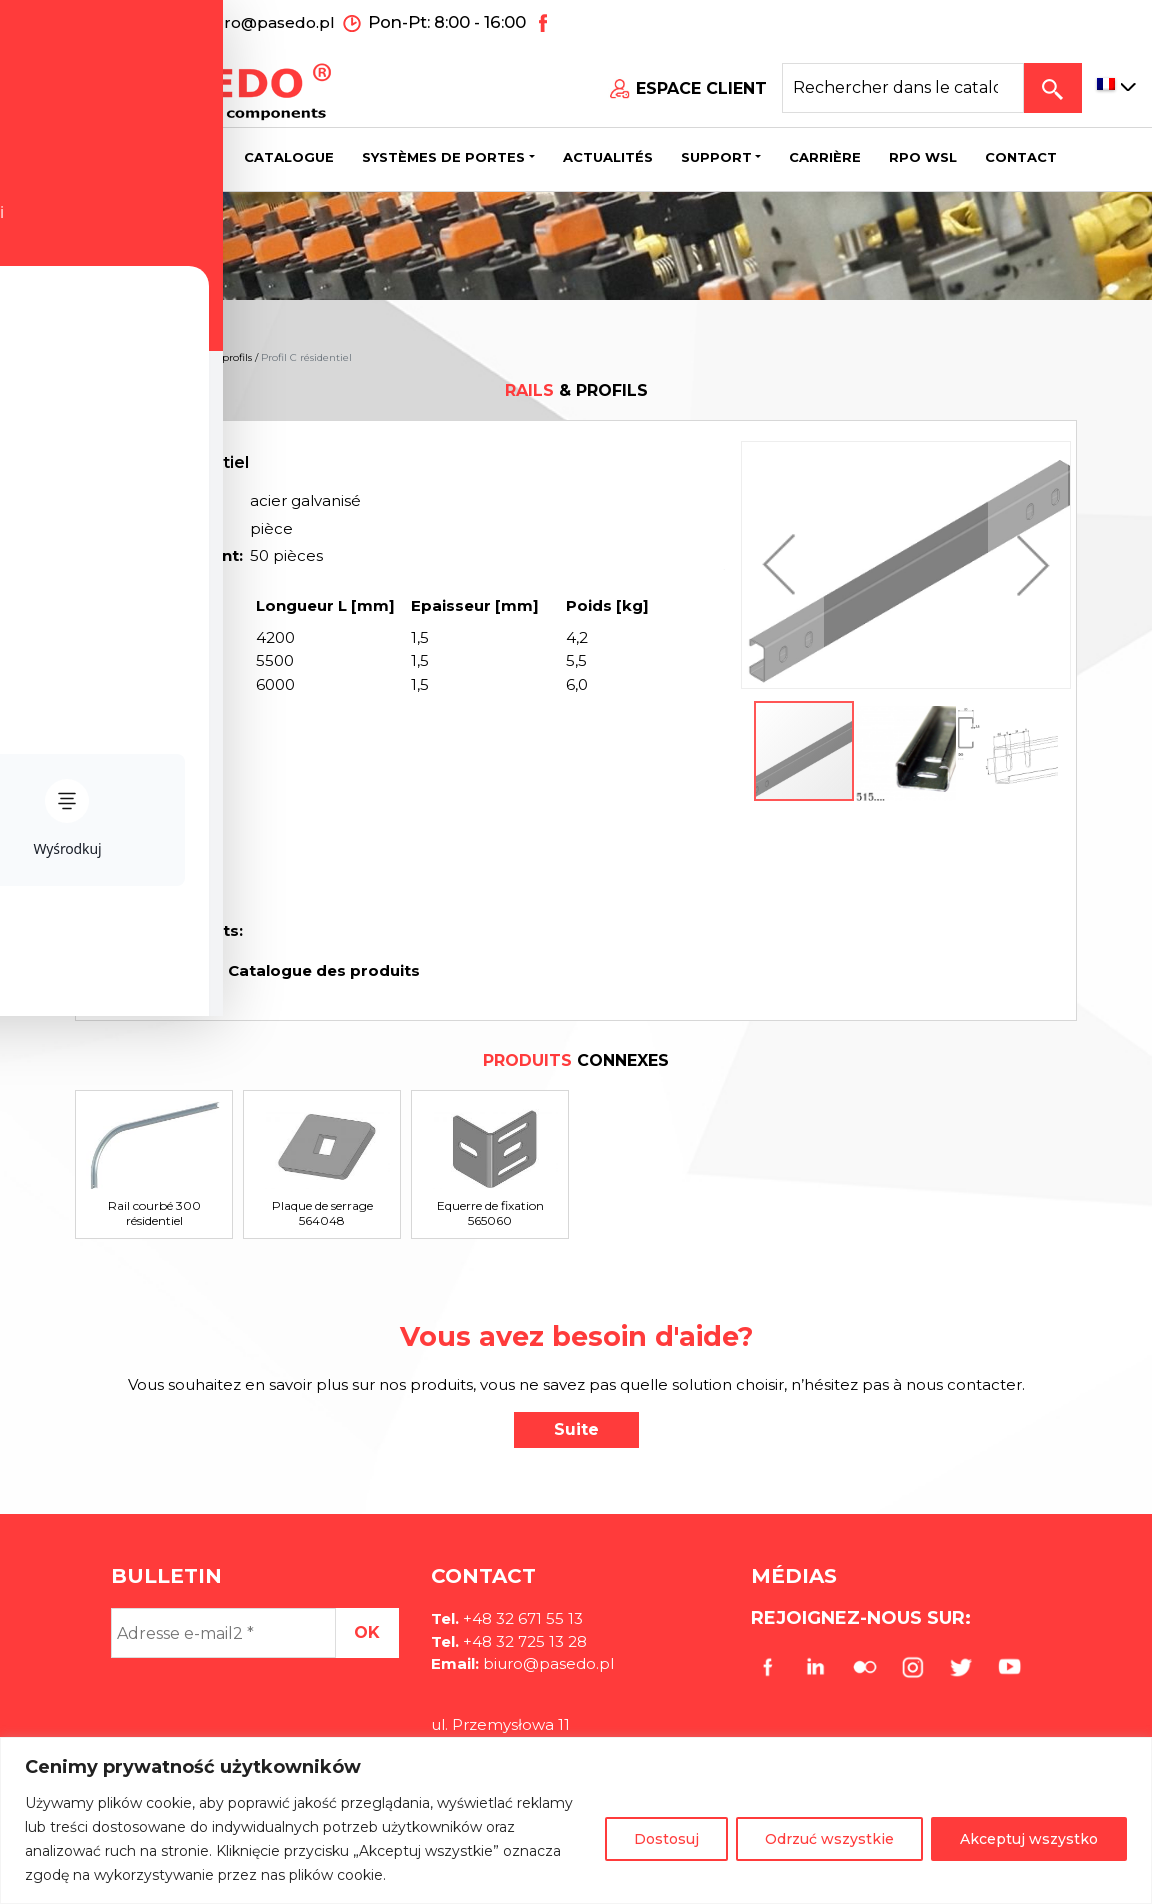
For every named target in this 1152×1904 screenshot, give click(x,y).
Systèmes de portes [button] (443, 155)
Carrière (825, 155)
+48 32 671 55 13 (107, 20)
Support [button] (716, 155)
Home (90, 357)
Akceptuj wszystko (1029, 1839)
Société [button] (175, 155)
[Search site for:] (903, 86)
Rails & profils (219, 357)
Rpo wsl (923, 155)
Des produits (146, 357)
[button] (784, 565)
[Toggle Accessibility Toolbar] (46, 906)
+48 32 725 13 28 (523, 1641)
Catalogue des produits (322, 969)
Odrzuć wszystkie (829, 1839)
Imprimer (162, 969)
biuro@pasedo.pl (267, 20)
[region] (576, 1820)
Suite (576, 1429)
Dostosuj (666, 1839)
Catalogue (289, 155)
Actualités (608, 155)
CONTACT (1021, 155)
